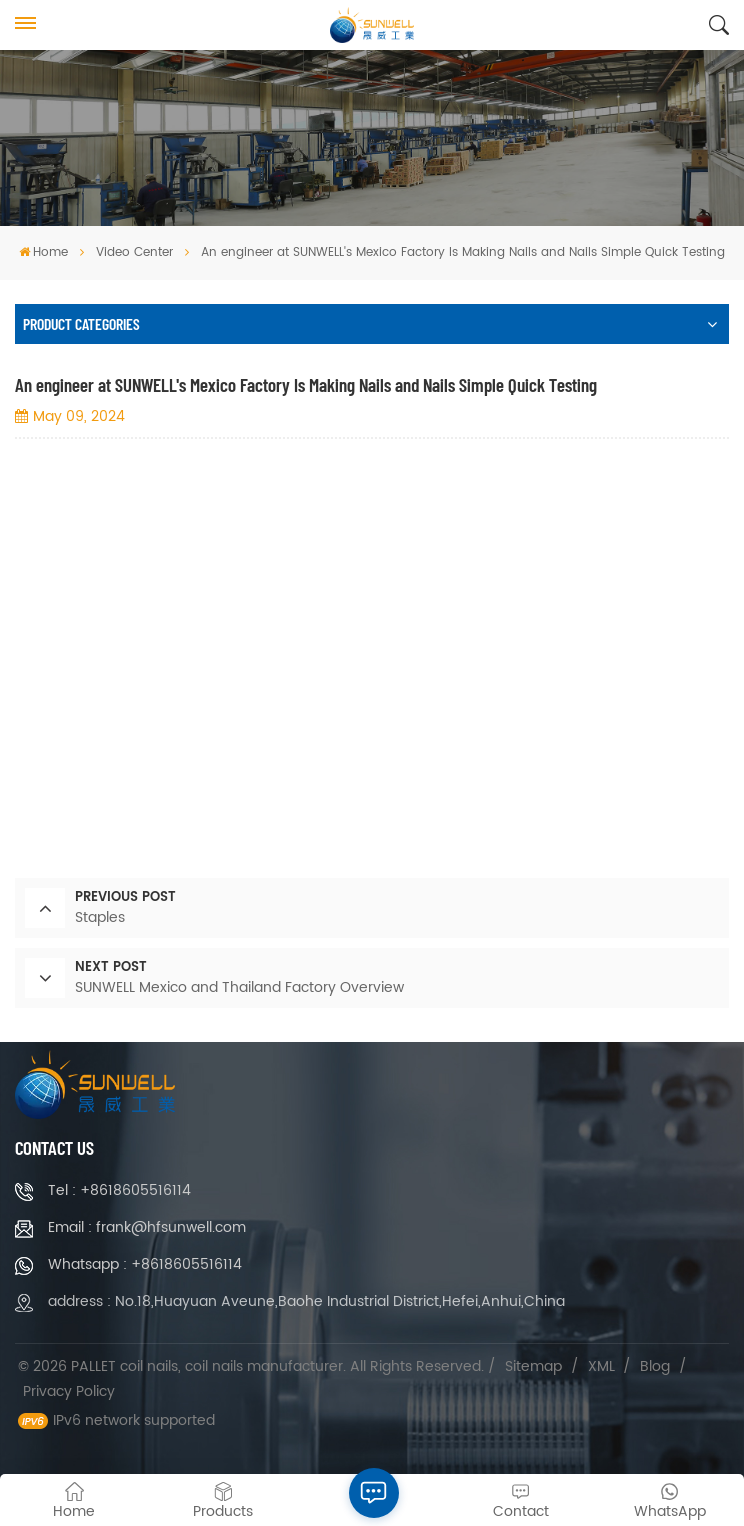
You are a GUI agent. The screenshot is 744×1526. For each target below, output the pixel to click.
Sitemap (533, 1366)
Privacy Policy (69, 1391)
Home (43, 252)
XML (601, 1366)
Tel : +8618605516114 (119, 1190)
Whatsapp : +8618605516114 (145, 1264)
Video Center (134, 252)
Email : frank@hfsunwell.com (147, 1227)
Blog (655, 1366)
